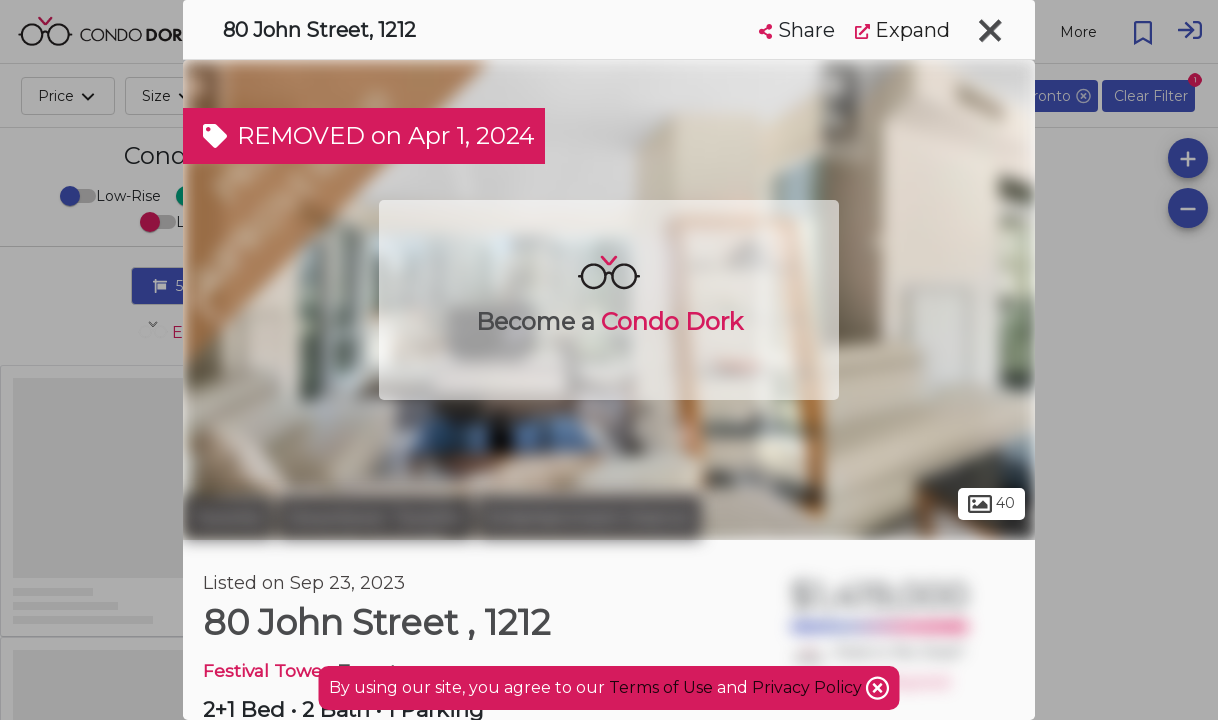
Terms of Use (661, 687)
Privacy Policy (809, 687)
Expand (902, 30)
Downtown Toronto (375, 518)
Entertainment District (589, 518)
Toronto (228, 518)
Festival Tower (266, 670)
